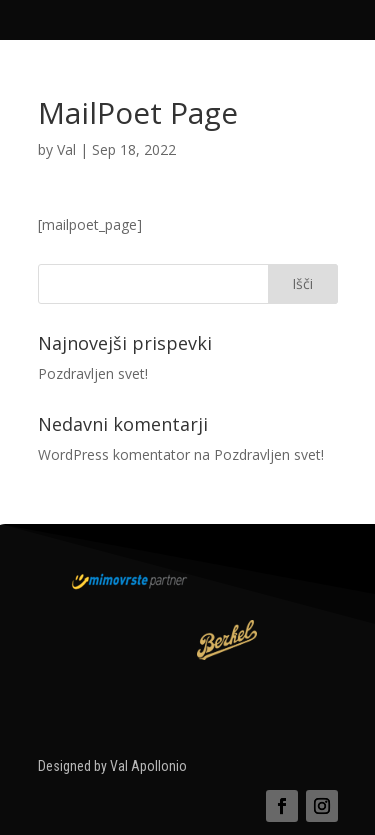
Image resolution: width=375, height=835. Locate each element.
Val (66, 149)
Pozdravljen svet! (93, 373)
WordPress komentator (114, 454)
